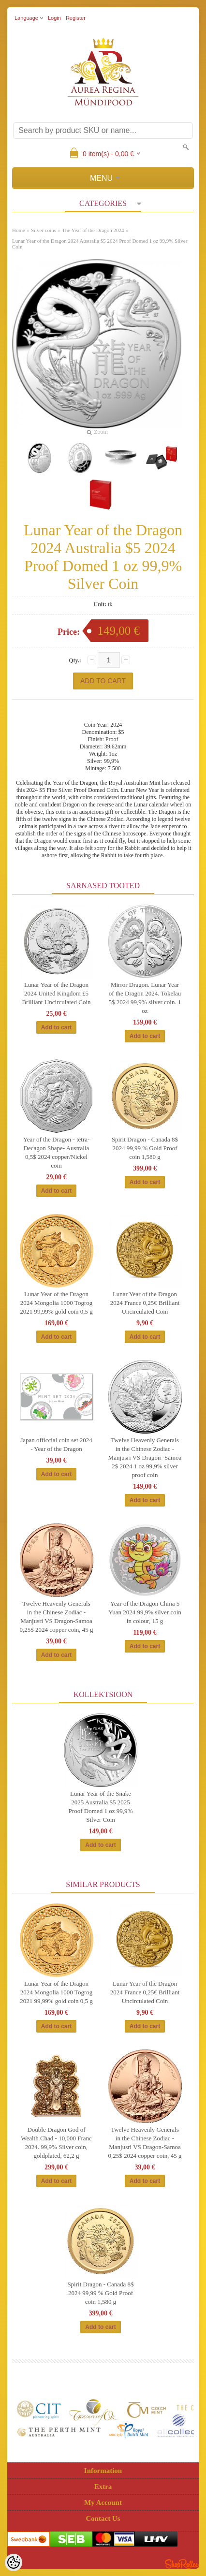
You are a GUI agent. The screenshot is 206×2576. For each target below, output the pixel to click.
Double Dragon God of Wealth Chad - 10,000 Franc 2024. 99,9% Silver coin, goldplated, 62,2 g (56, 2142)
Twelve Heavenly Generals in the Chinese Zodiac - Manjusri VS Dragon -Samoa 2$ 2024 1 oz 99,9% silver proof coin (145, 1457)
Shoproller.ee (182, 2564)
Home (18, 230)
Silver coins (43, 230)
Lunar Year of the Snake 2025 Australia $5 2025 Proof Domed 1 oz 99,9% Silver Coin (101, 1806)
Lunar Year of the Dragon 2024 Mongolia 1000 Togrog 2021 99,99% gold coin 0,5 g (56, 1302)
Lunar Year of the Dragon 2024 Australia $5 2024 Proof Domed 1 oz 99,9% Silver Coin (99, 243)
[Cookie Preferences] (13, 2562)
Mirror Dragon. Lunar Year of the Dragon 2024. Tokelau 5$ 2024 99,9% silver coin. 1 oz (145, 997)
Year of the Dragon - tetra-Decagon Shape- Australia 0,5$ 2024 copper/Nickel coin (56, 1152)
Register (76, 18)
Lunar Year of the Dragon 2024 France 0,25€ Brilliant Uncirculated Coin (145, 1302)
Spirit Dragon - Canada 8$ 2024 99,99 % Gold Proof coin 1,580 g (145, 1148)
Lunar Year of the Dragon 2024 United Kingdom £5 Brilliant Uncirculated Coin (56, 993)
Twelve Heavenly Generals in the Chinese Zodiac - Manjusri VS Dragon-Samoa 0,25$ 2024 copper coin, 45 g (56, 1616)
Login (54, 18)
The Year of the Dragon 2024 (93, 230)
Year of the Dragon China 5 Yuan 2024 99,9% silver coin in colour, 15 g (144, 1612)
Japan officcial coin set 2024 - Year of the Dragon (56, 1444)
